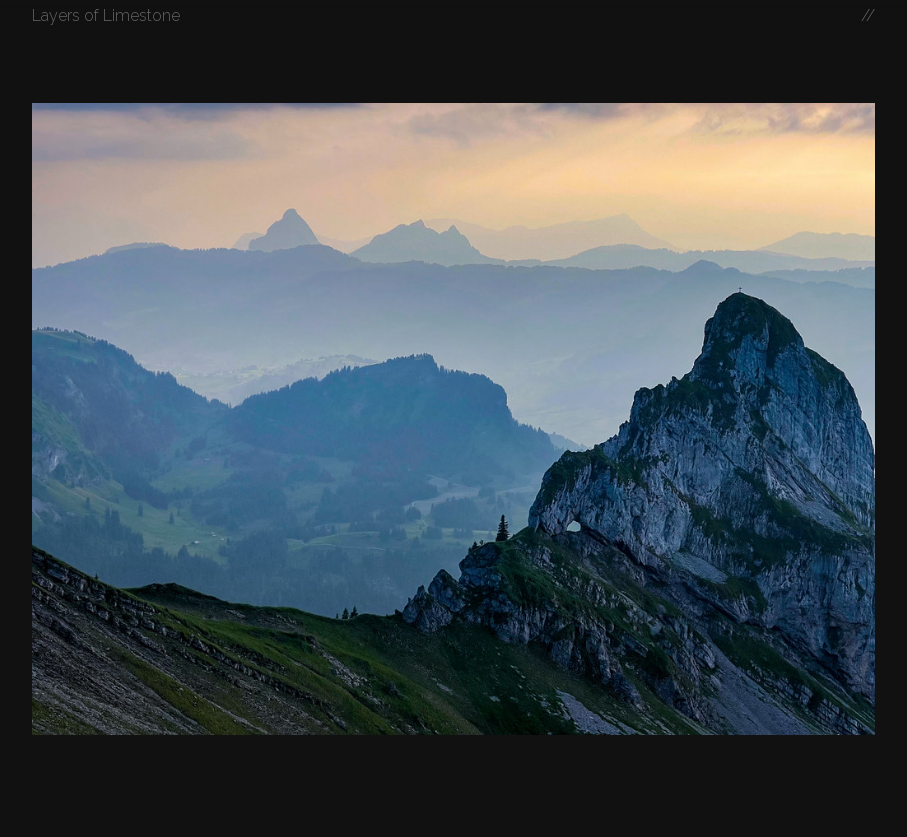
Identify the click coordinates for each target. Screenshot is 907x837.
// (868, 15)
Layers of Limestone (106, 15)
